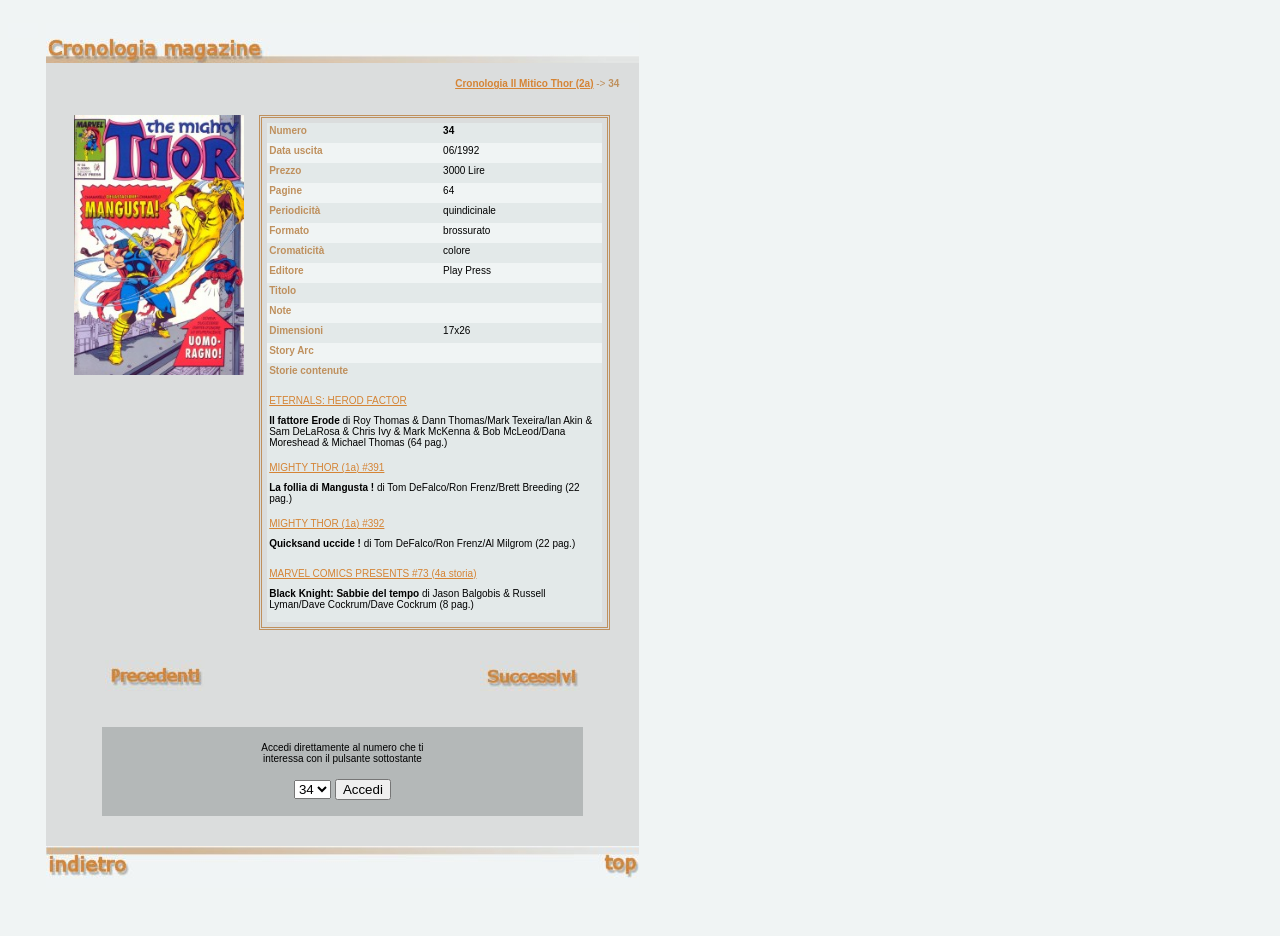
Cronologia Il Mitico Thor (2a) (524, 83)
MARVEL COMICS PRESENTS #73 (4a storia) (372, 573)
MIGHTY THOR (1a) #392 (326, 523)
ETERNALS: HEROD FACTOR (338, 400)
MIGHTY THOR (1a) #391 (326, 467)
